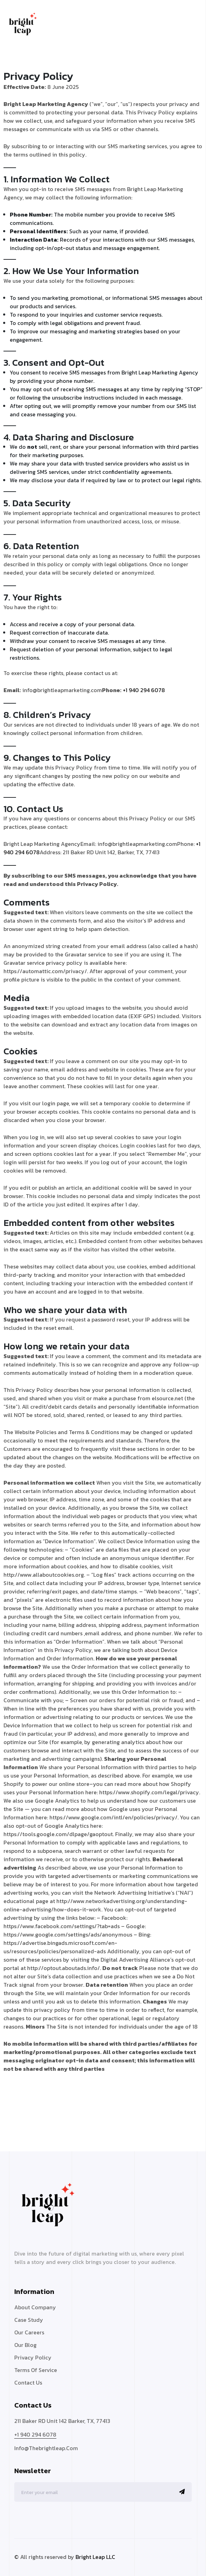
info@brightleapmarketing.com (62, 690)
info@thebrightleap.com (46, 2448)
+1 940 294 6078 (144, 690)
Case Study (28, 2320)
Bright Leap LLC (95, 2557)
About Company (35, 2307)
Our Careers (29, 2332)
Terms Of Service (35, 2370)
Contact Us (28, 2382)
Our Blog (25, 2345)
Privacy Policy (33, 2357)
